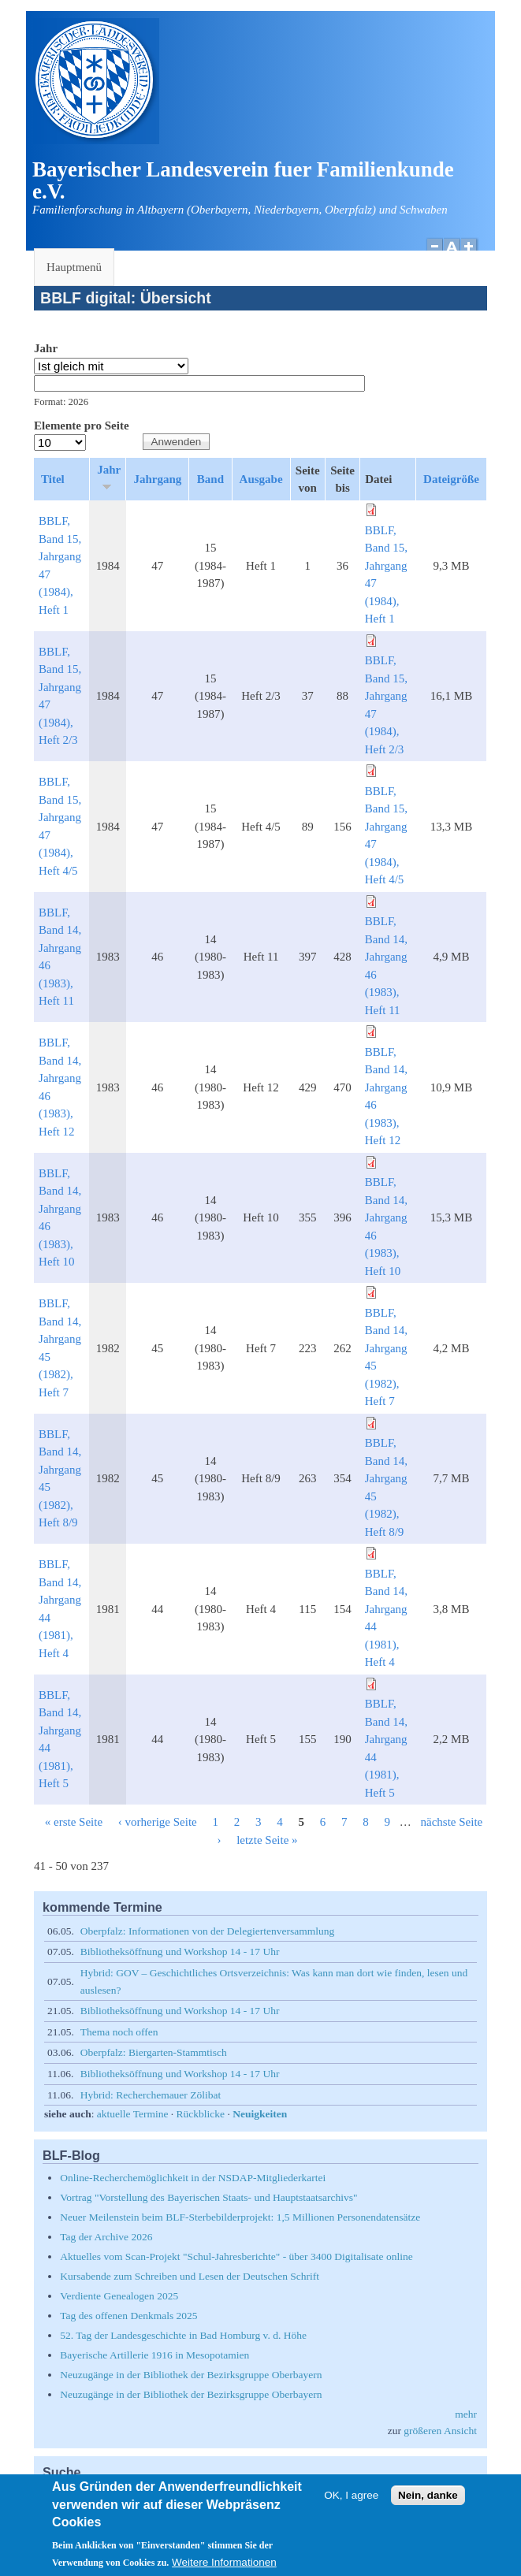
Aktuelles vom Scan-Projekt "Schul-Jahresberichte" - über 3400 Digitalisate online (236, 2256)
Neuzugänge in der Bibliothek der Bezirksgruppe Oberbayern (191, 2375)
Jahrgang (157, 479)
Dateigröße (451, 479)
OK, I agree (351, 2501)
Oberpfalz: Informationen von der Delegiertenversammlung (207, 1931)
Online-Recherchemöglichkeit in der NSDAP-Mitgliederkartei (193, 2178)
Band (210, 479)
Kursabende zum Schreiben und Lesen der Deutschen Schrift (189, 2276)
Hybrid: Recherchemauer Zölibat (150, 2095)
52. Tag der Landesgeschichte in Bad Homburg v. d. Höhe (183, 2335)
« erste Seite (73, 1822)
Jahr (46, 348)
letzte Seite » (266, 1840)
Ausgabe (261, 479)
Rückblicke (201, 2114)
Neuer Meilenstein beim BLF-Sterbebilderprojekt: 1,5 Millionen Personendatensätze (240, 2217)
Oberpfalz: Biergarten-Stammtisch (153, 2052)
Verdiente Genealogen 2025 (119, 2296)
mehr (466, 2414)
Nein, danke (428, 2501)
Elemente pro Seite (81, 425)
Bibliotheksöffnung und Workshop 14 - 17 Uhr (180, 1951)
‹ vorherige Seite (157, 1822)
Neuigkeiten (260, 2114)
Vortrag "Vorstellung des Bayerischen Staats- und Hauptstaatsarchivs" (208, 2197)
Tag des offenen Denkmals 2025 (128, 2315)
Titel (53, 479)
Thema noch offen (119, 2032)
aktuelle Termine (133, 2114)
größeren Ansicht (440, 2431)
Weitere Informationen (224, 2568)
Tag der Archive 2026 (106, 2237)
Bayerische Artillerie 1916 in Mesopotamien (154, 2355)
